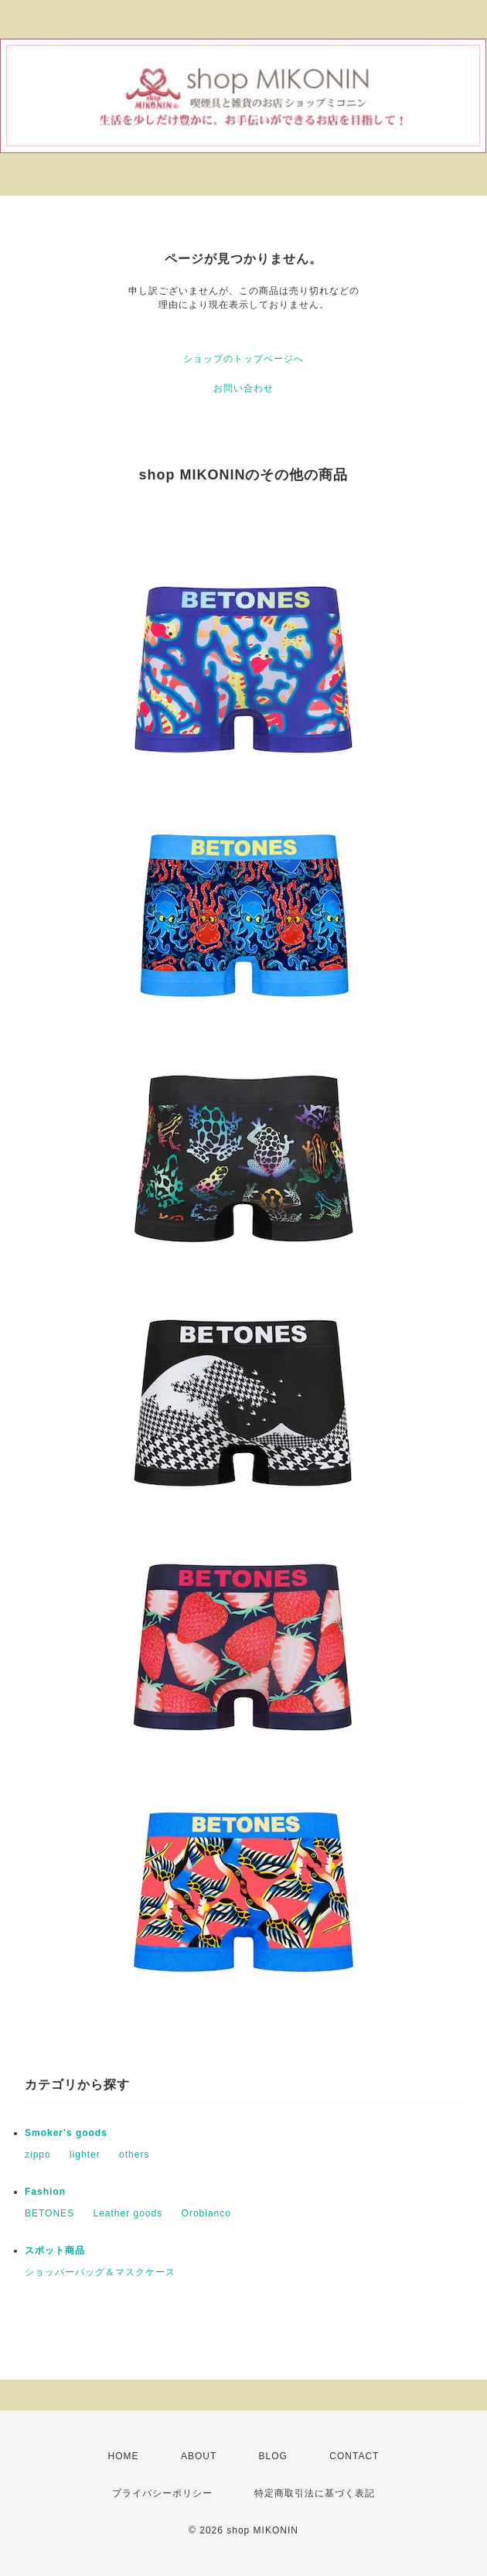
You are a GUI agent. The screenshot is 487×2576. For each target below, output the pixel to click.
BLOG (273, 2456)
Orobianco (206, 2213)
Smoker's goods (66, 2132)
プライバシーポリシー (162, 2493)
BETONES (49, 2213)
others (134, 2154)
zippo (38, 2154)
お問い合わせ (243, 388)
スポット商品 (55, 2250)
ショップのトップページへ (243, 358)
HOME (123, 2456)
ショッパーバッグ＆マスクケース (100, 2272)
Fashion (45, 2191)
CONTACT (354, 2456)
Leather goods (127, 2213)
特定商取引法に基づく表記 (314, 2493)
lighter (85, 2154)
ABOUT (198, 2456)
